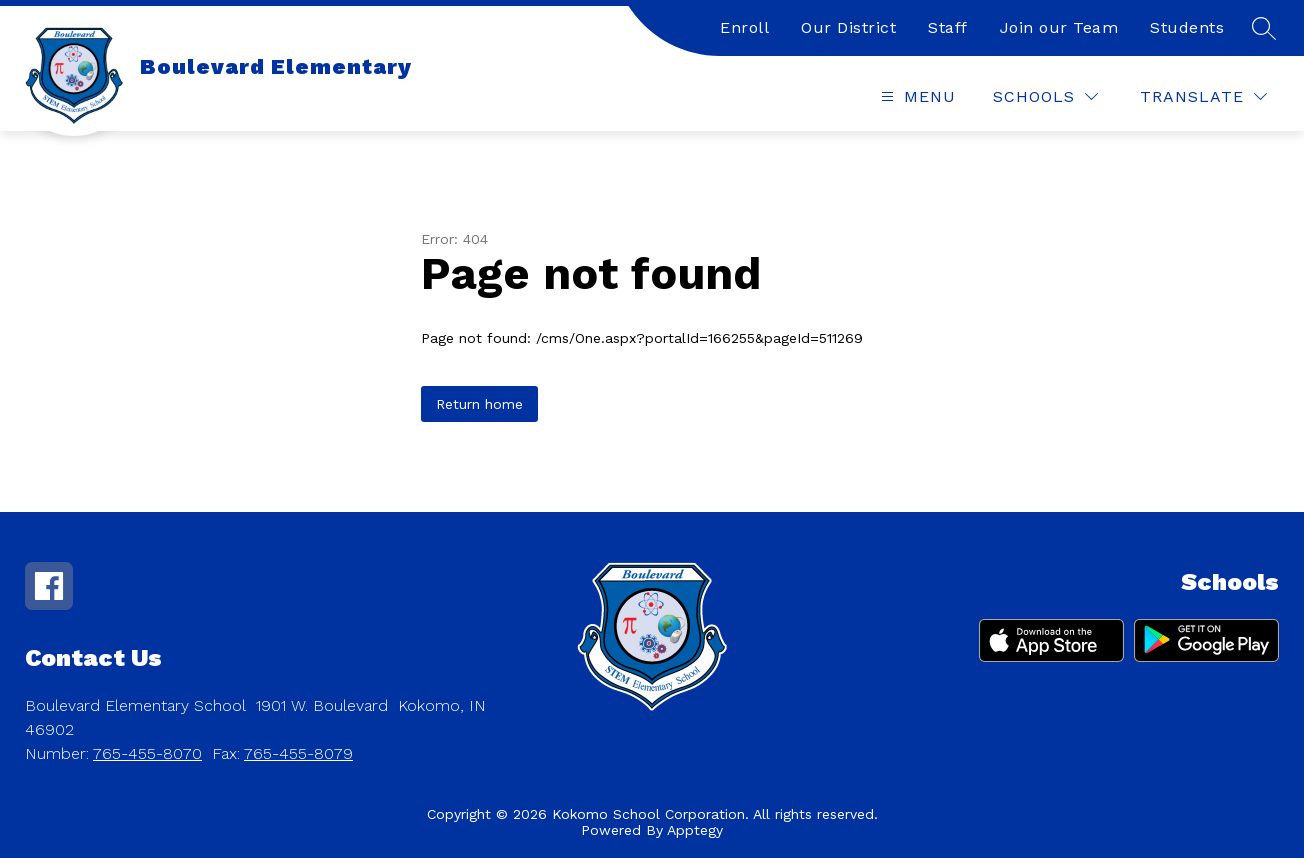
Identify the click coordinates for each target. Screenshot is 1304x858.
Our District (848, 27)
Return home (479, 404)
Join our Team (1059, 27)
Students (1187, 27)
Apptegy (695, 830)
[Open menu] (916, 96)
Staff (948, 27)
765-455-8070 (147, 753)
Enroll (744, 27)
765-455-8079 (298, 753)
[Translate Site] (1203, 96)
